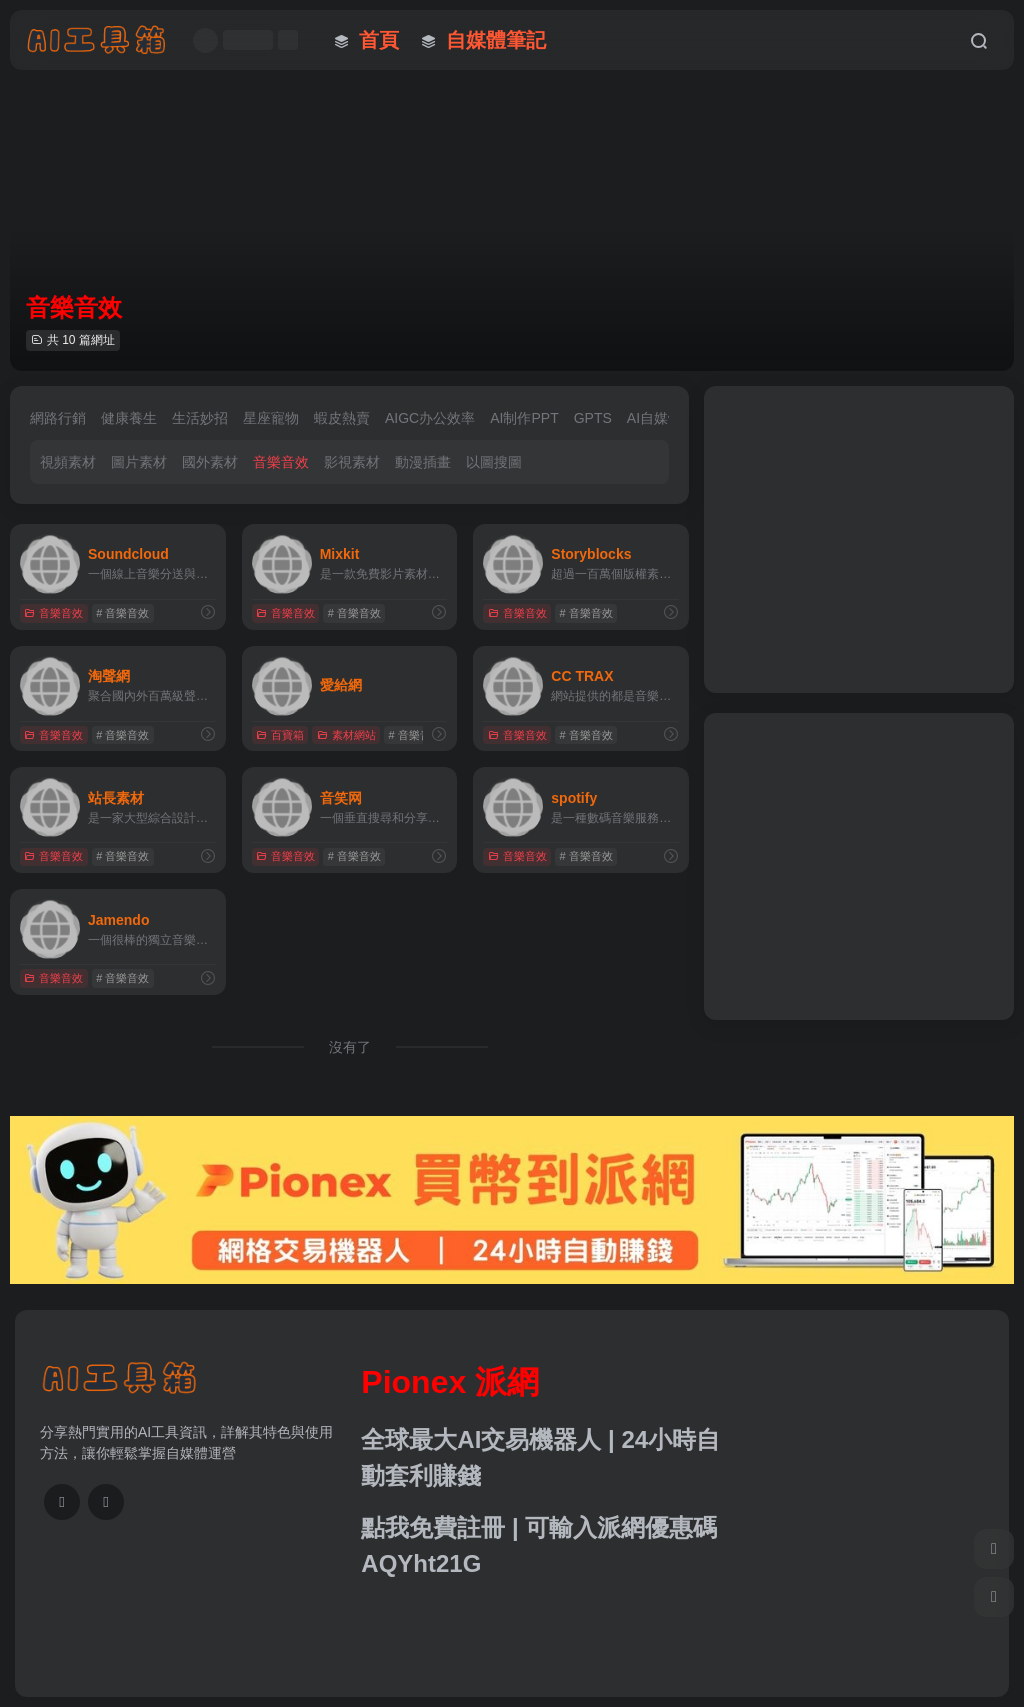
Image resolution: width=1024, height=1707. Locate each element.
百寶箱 (280, 735)
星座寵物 (271, 418)
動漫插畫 (423, 462)
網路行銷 (58, 418)
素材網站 (346, 735)
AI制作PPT (524, 418)
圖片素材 (139, 462)
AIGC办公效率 (430, 418)
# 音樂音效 (122, 613)
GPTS (593, 418)
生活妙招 (200, 418)
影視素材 (352, 462)
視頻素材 (68, 462)
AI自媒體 (654, 418)
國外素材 (210, 462)
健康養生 (129, 418)
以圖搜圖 (494, 462)
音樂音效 (281, 462)
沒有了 (350, 1047)
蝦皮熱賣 (342, 418)
